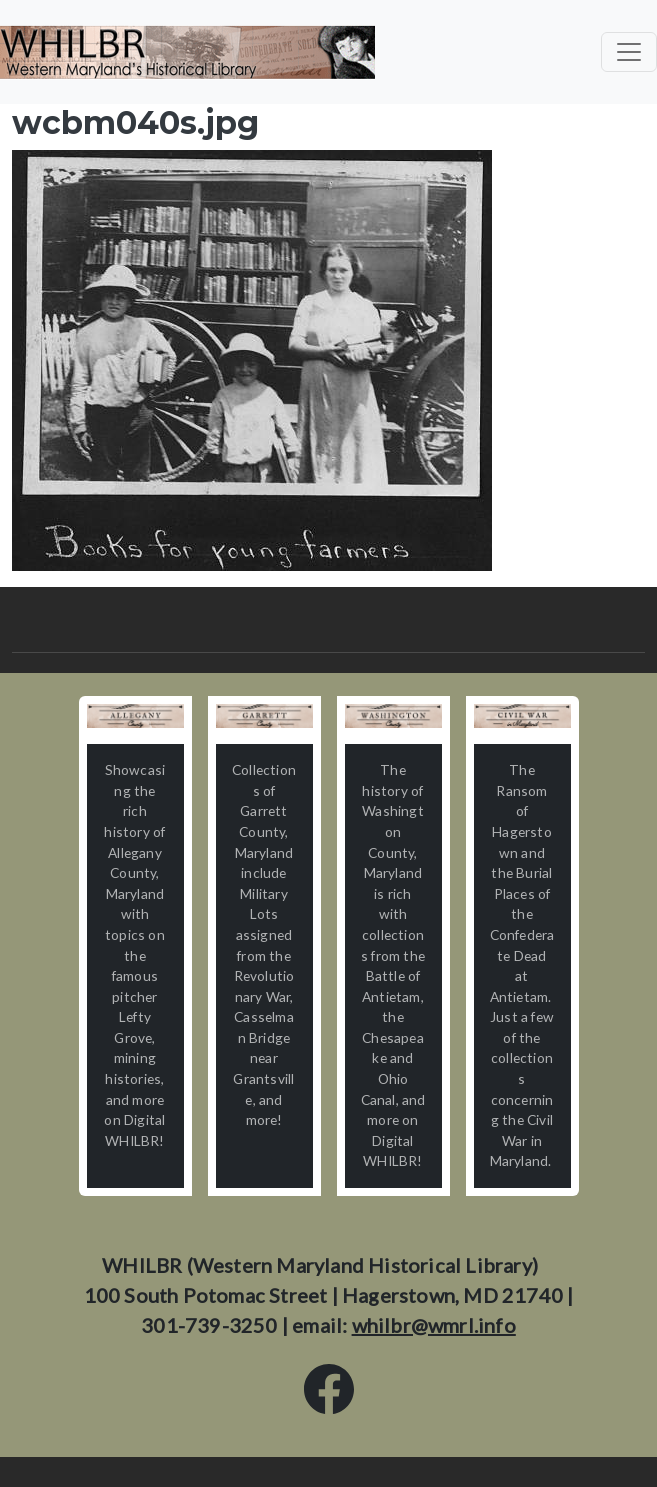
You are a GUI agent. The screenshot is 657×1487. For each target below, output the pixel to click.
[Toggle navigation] (629, 52)
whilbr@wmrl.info (434, 1325)
